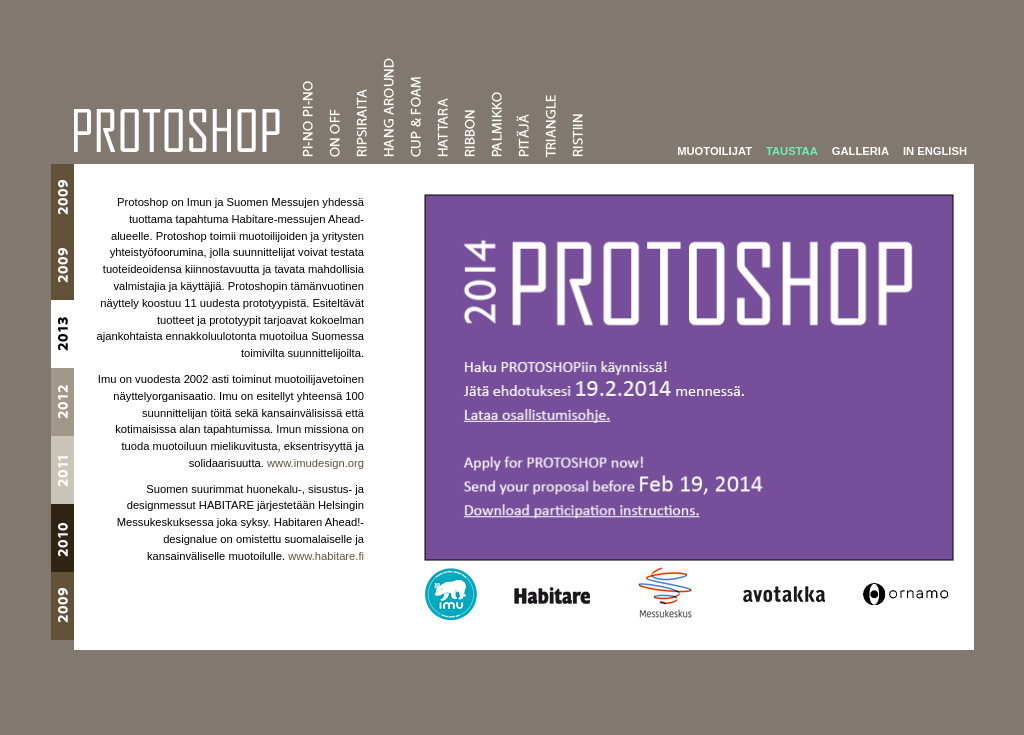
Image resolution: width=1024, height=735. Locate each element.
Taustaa (792, 149)
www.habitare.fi (326, 554)
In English (935, 149)
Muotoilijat (714, 149)
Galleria (860, 149)
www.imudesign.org (315, 461)
